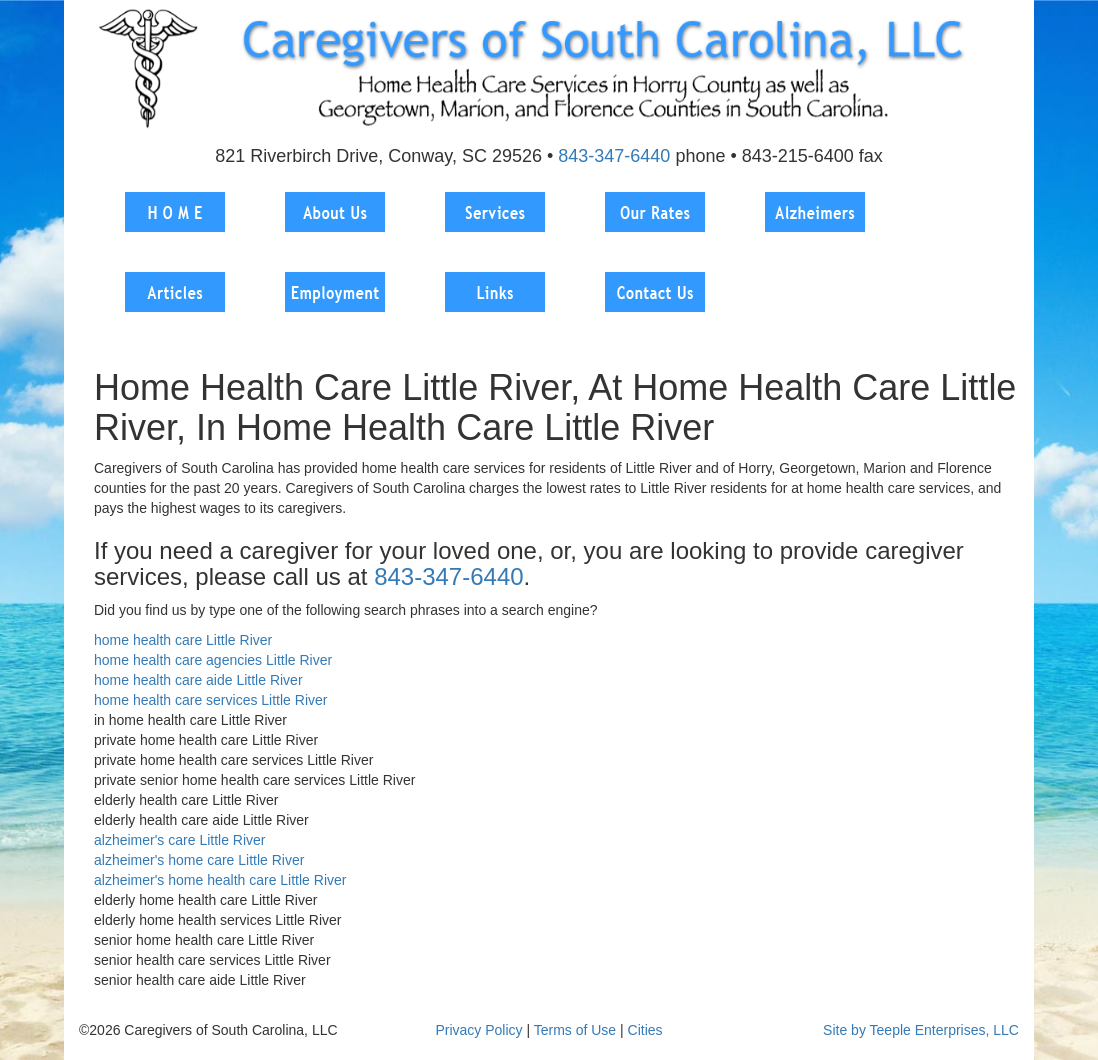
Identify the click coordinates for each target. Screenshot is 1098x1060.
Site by (844, 1030)
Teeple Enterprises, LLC (944, 1030)
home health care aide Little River (198, 680)
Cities (645, 1030)
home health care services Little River (210, 700)
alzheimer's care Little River (180, 840)
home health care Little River (183, 640)
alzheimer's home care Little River (199, 860)
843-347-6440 (614, 156)
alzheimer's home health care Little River (220, 880)
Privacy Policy (478, 1030)
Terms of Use (575, 1030)
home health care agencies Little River (213, 660)
